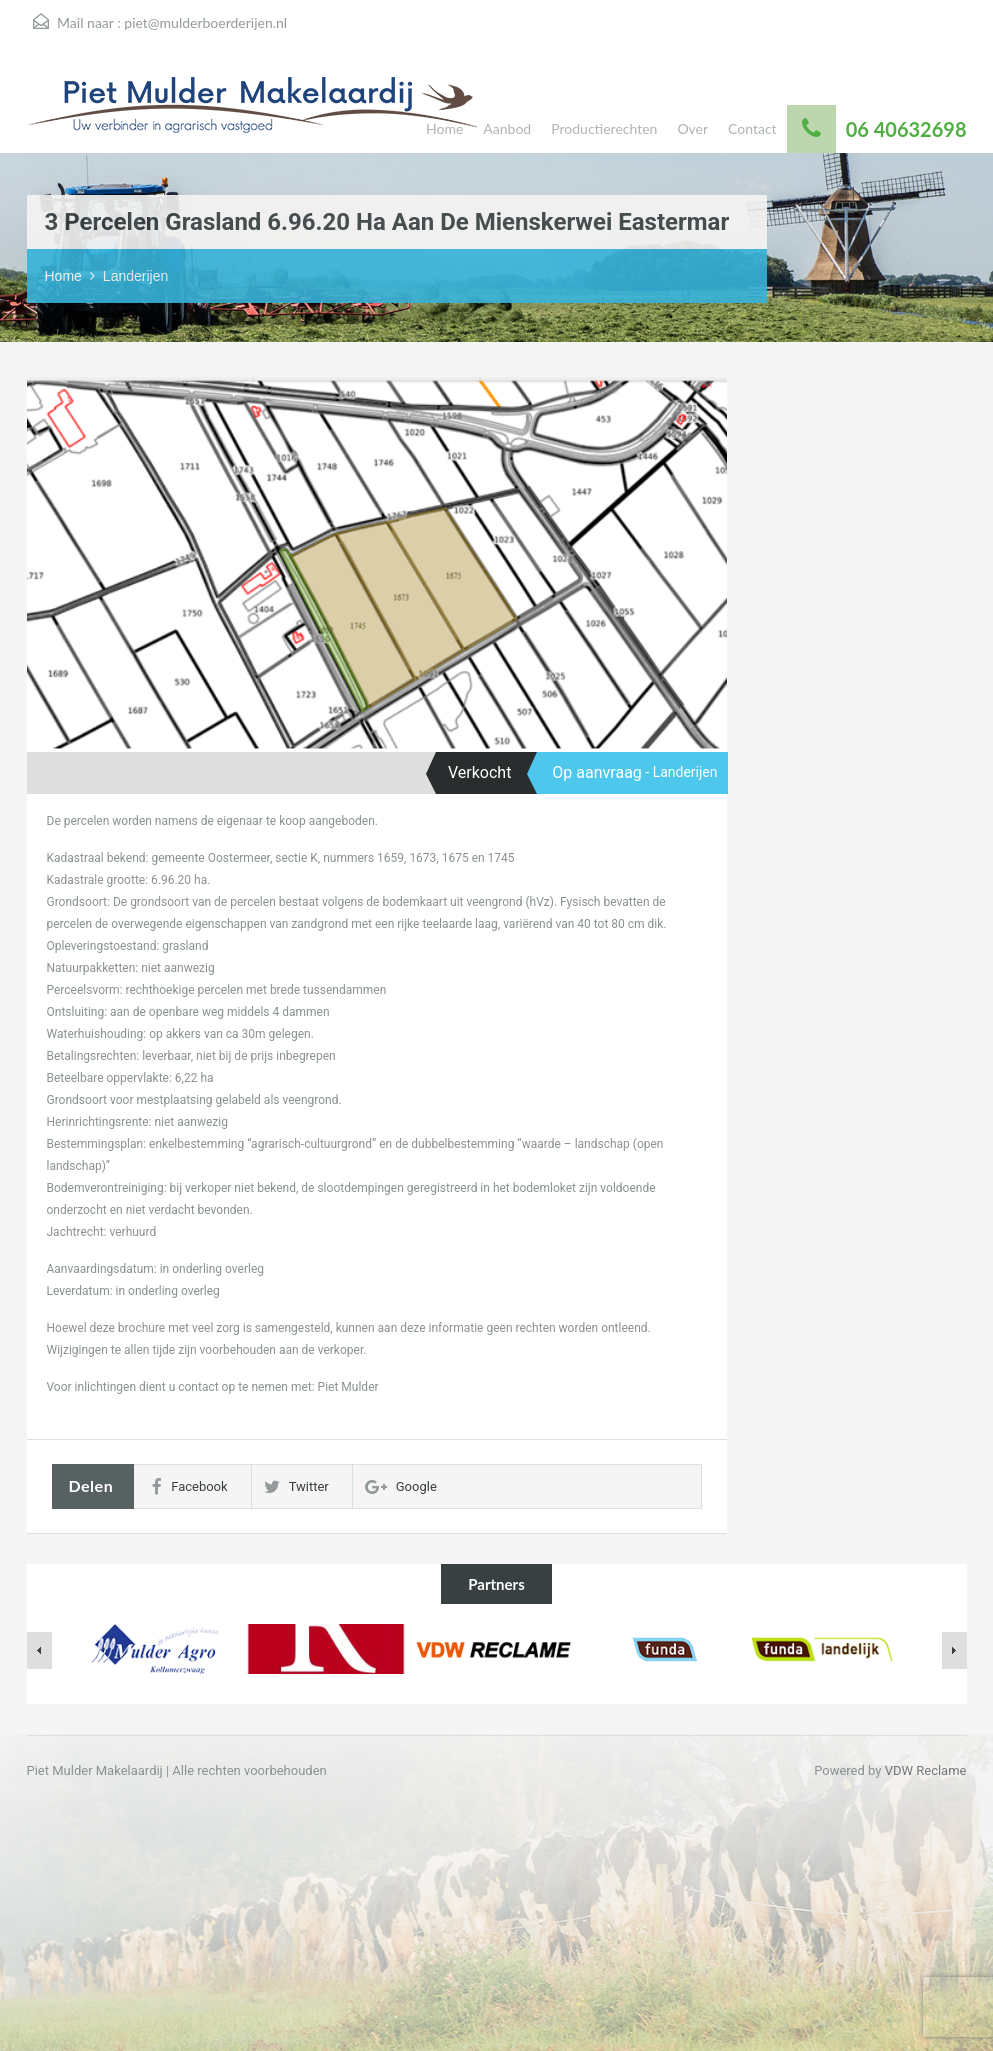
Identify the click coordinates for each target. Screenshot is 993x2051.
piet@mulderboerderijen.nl (205, 22)
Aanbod (507, 128)
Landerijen (135, 276)
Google (401, 1486)
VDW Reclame (926, 1770)
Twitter (296, 1486)
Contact (752, 128)
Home (444, 128)
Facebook (189, 1486)
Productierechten (604, 128)
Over (692, 128)
